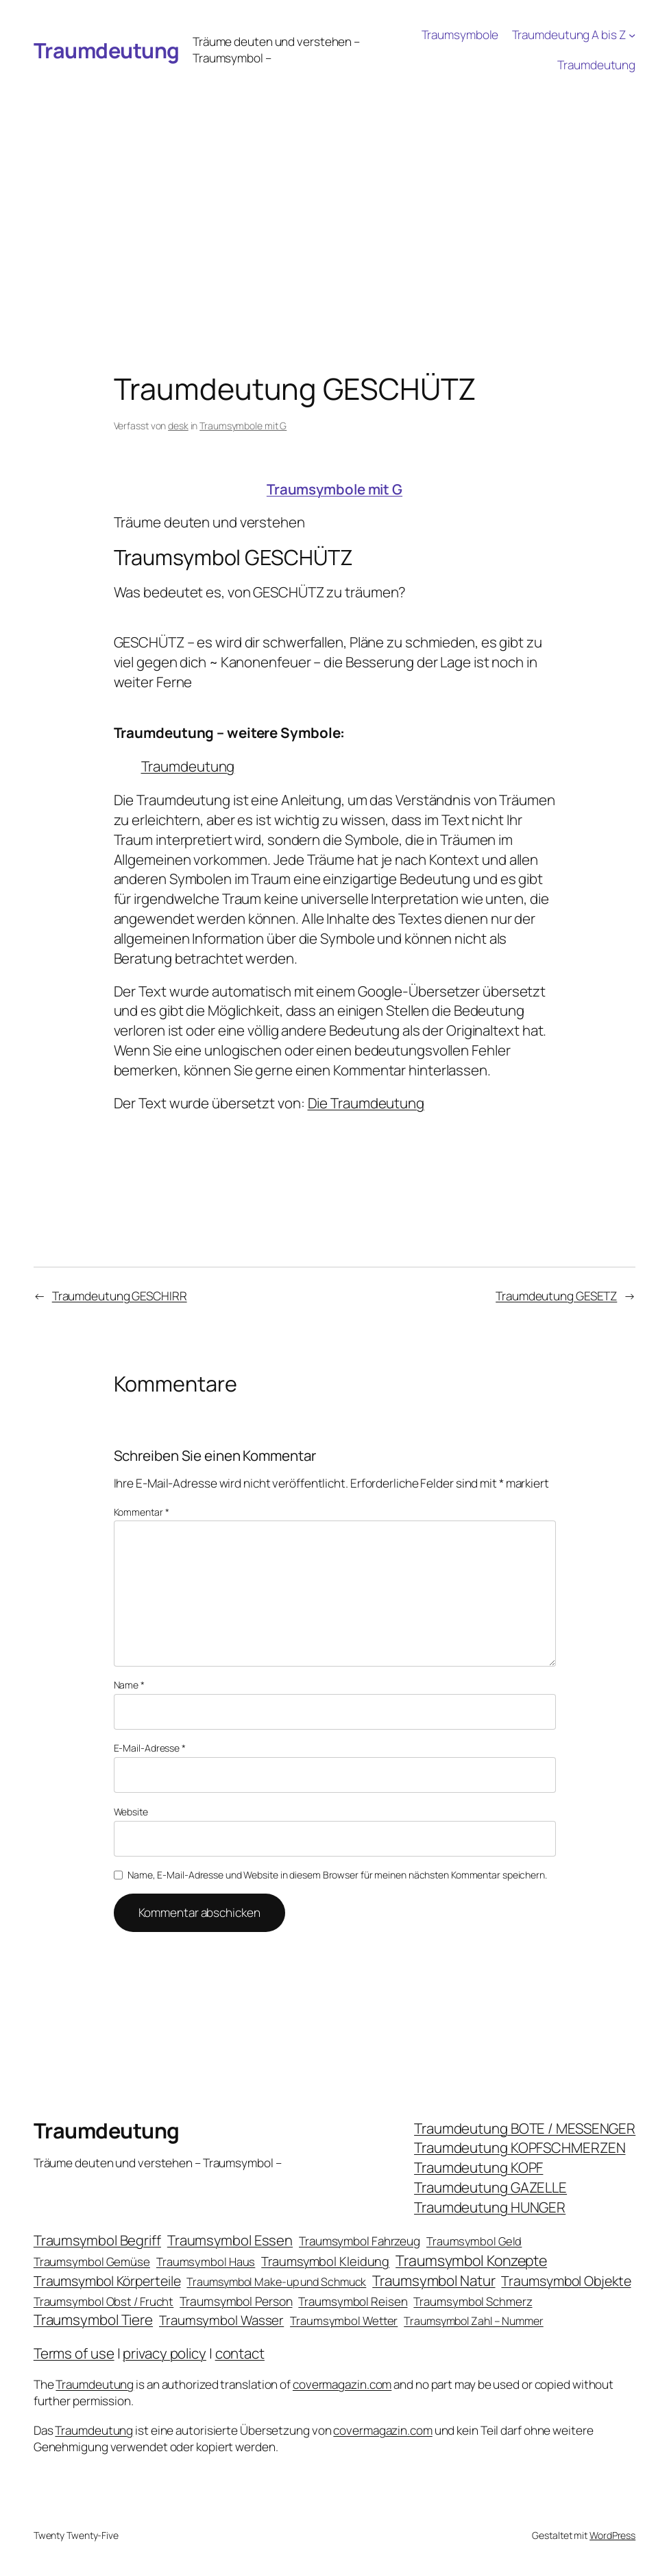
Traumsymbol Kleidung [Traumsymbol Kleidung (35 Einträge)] (325, 2261)
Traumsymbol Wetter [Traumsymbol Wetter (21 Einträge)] (344, 2320)
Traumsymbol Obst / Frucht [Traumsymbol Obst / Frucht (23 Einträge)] (104, 2301)
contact (240, 2353)
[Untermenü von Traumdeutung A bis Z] (632, 35)
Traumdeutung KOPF (478, 2167)
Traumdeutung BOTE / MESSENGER (524, 2128)
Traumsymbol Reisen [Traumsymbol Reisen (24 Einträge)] (352, 2301)
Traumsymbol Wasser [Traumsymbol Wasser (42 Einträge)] (221, 2320)
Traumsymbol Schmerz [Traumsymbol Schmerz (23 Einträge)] (472, 2301)
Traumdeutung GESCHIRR (119, 1296)
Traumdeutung (107, 50)
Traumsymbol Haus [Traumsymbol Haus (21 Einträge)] (205, 2261)
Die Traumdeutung (366, 1102)
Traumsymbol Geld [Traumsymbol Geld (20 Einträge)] (474, 2241)
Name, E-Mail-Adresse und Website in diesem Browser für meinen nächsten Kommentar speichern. (337, 1874)
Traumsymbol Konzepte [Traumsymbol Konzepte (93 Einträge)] (471, 2260)
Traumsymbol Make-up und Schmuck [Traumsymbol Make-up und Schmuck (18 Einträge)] (276, 2281)
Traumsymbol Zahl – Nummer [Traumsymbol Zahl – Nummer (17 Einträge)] (474, 2320)
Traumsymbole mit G (243, 425)
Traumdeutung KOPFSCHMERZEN (519, 2147)
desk (178, 425)
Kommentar (141, 1511)
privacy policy (164, 2353)
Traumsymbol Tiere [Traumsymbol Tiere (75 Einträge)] (93, 2319)
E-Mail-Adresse (150, 1747)
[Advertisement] (334, 183)
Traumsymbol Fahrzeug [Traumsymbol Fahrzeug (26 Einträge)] (359, 2241)
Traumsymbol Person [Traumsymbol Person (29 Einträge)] (236, 2301)
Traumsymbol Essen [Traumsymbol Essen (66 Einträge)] (230, 2240)
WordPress (612, 2535)
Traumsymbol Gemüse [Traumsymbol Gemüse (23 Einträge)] (92, 2261)
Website (131, 1811)
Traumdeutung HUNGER (489, 2207)
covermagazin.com (342, 2384)
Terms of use (74, 2353)
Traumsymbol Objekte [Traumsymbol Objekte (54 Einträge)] (566, 2280)
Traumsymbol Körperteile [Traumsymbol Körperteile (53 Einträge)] (107, 2280)
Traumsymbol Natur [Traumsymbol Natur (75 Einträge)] (433, 2280)
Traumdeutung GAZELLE (490, 2187)
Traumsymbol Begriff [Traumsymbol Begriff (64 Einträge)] (97, 2240)
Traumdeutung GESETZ (556, 1296)
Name (129, 1684)
